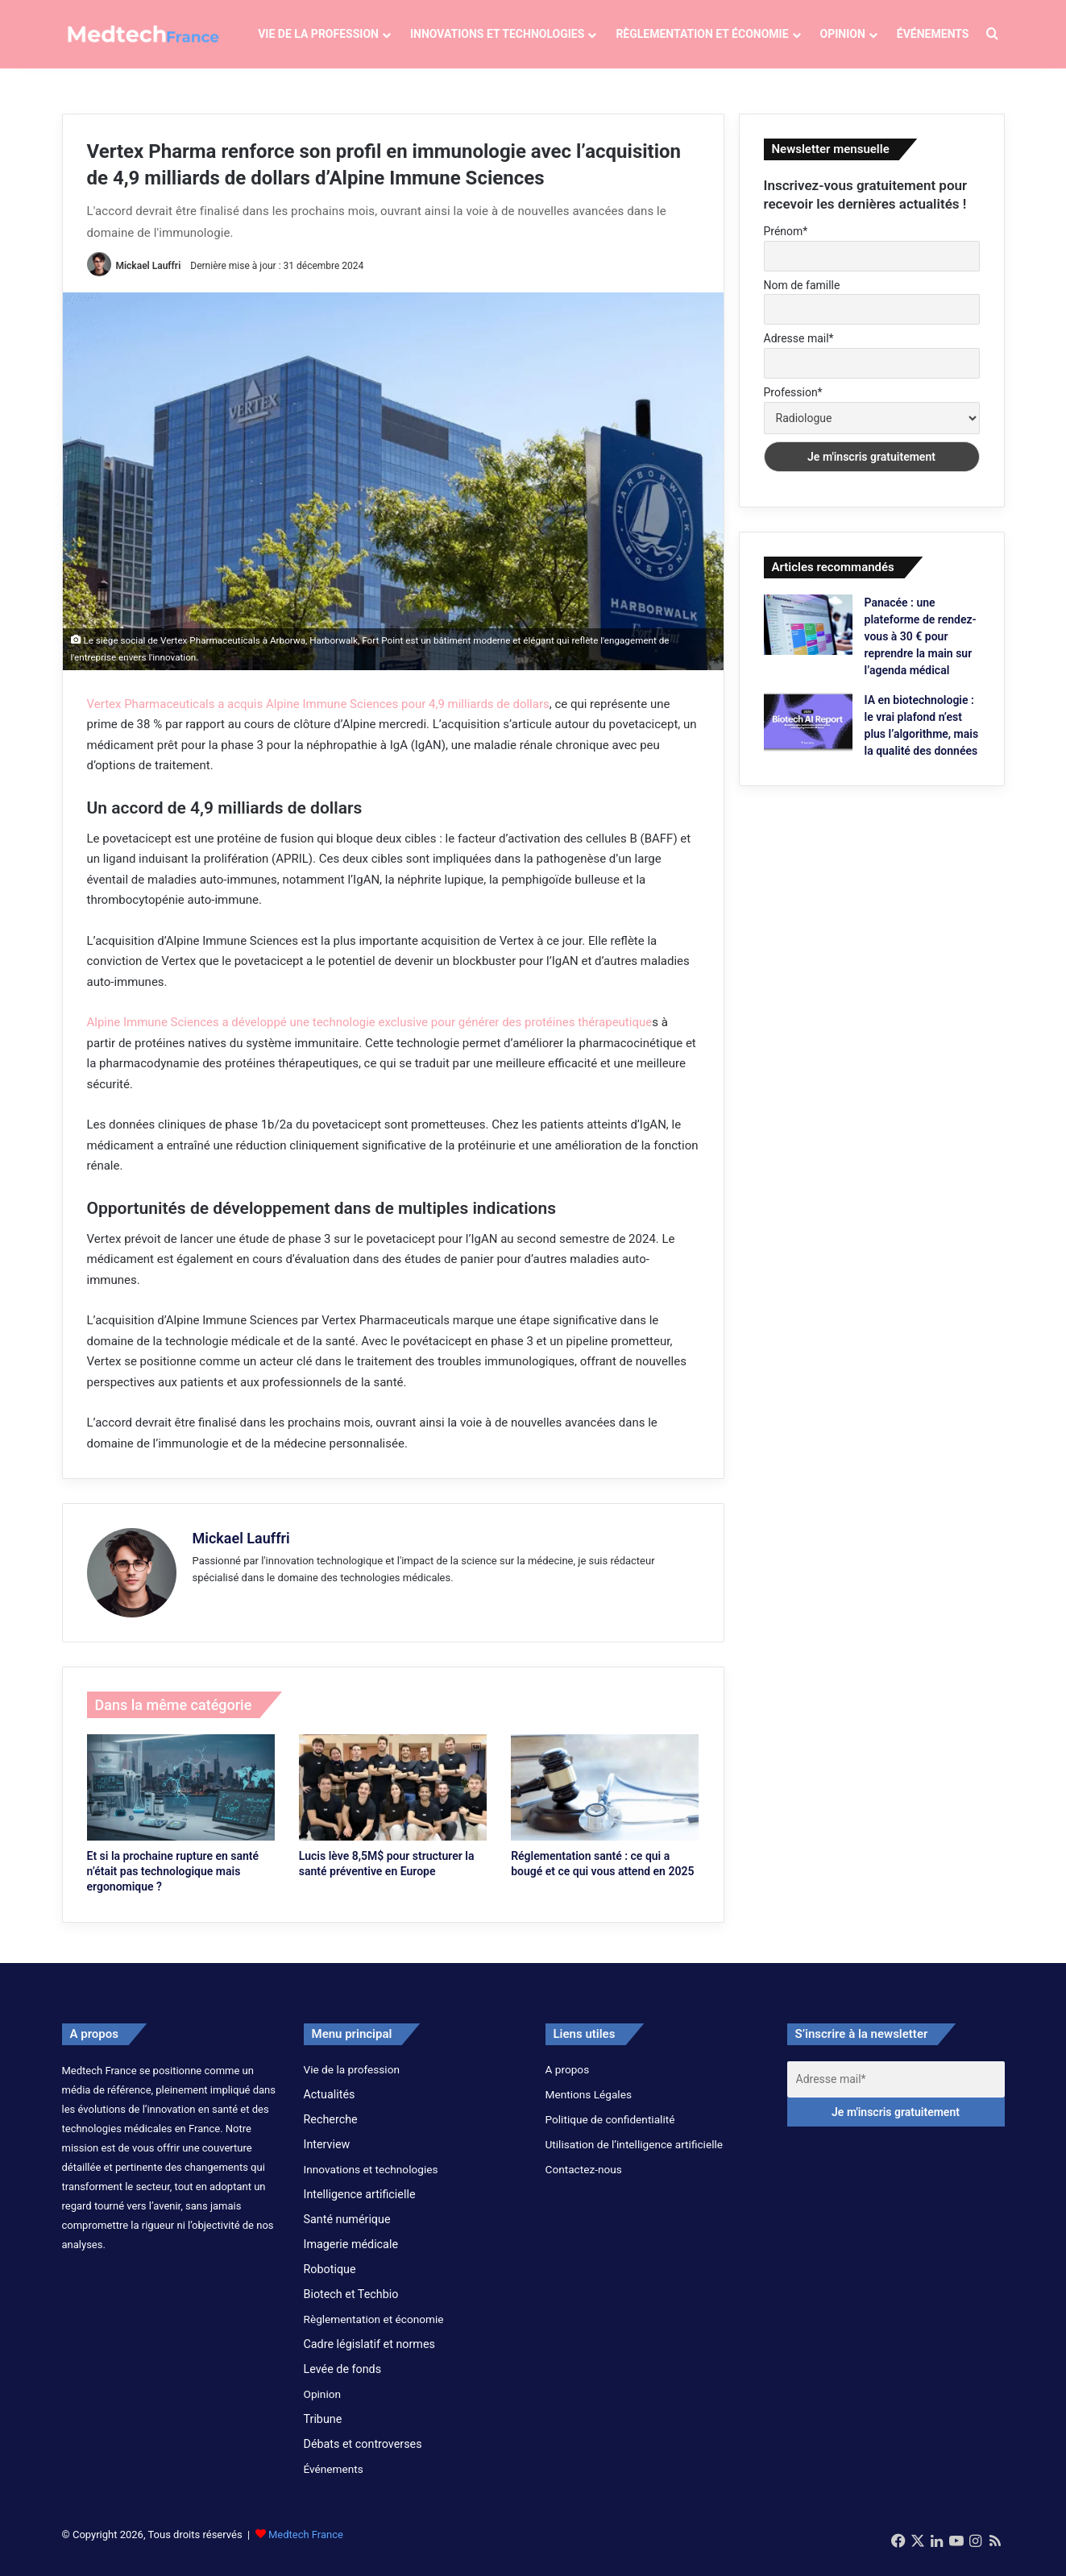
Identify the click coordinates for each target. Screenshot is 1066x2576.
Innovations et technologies (497, 33)
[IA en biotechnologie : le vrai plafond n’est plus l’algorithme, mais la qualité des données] (808, 734)
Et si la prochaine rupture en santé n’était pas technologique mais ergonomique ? (173, 1883)
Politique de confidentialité (610, 2131)
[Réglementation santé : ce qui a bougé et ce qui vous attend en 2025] (605, 1800)
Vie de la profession (318, 33)
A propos (567, 2081)
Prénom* (786, 244)
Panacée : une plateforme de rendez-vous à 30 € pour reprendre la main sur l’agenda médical (921, 648)
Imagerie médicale (351, 2256)
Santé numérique (347, 2231)
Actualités (329, 2106)
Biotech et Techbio (351, 2306)
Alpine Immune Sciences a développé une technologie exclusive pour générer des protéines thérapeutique (370, 1034)
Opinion (842, 33)
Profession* (793, 404)
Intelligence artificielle (360, 2206)
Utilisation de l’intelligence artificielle (634, 2156)
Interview (327, 2156)
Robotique (330, 2281)
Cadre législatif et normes (369, 2356)
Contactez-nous (583, 2181)
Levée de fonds (343, 2381)
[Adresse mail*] (896, 2091)
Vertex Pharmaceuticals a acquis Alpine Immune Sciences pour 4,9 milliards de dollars (318, 716)
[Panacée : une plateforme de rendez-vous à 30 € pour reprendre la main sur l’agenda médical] (808, 637)
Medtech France (305, 2547)
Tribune (323, 2431)
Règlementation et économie (702, 33)
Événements (933, 33)
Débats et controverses (363, 2456)
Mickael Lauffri (147, 278)
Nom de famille (802, 297)
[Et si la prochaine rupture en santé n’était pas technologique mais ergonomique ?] (181, 1800)
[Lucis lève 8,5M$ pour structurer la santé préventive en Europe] (393, 1800)
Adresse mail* (799, 351)
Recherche (331, 2131)
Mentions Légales (588, 2106)
